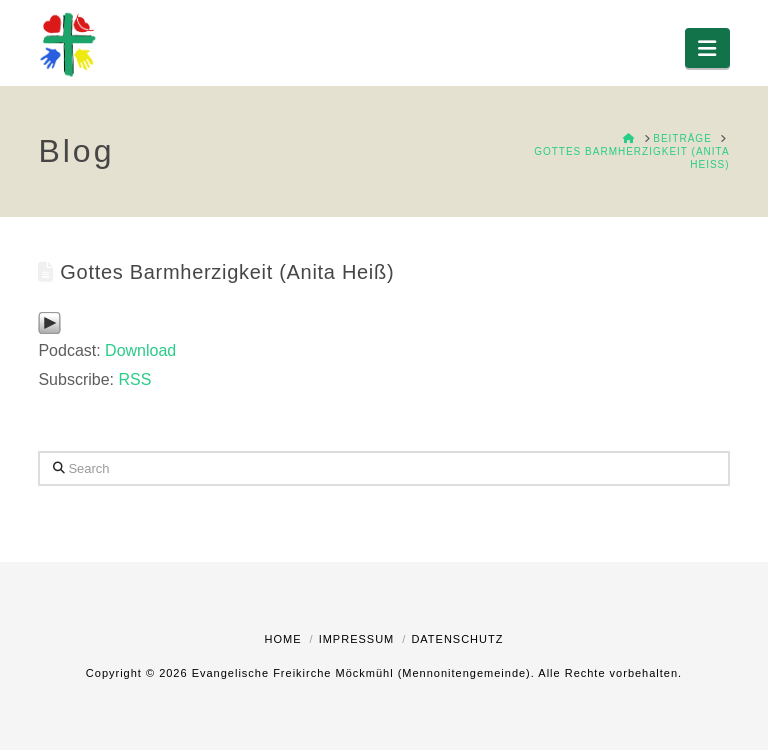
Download (140, 350)
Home (283, 639)
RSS (134, 379)
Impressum (357, 639)
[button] (707, 48)
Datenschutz (457, 639)
